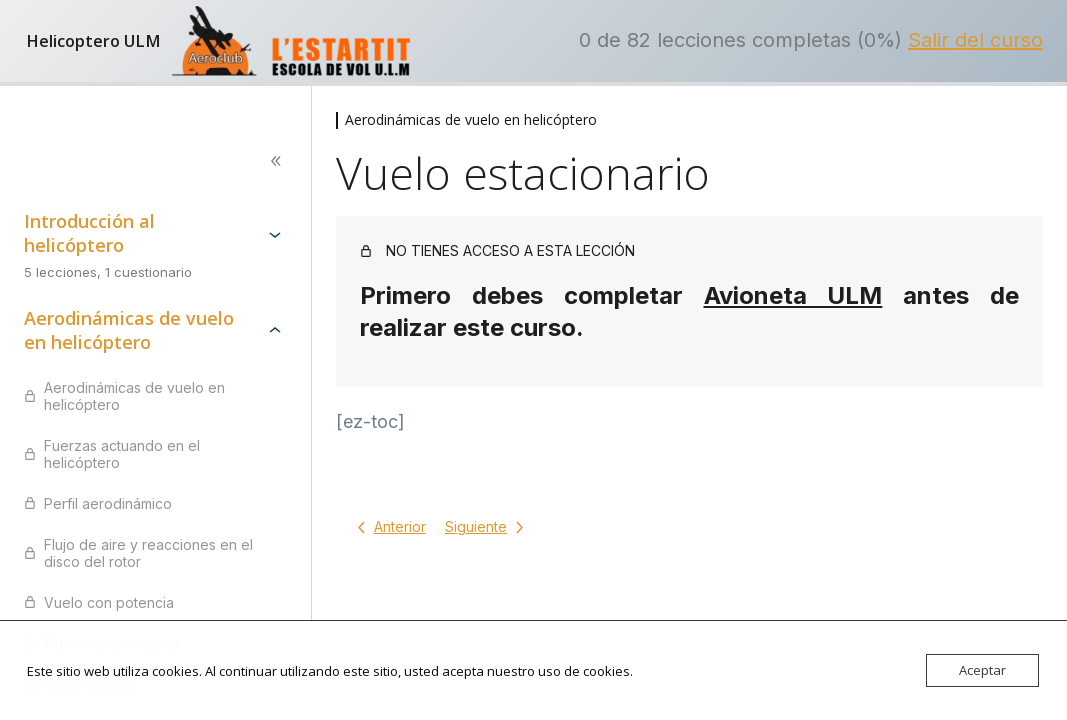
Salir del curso (975, 40)
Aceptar (982, 670)
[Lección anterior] (388, 527)
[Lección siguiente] (488, 527)
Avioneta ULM (793, 295)
